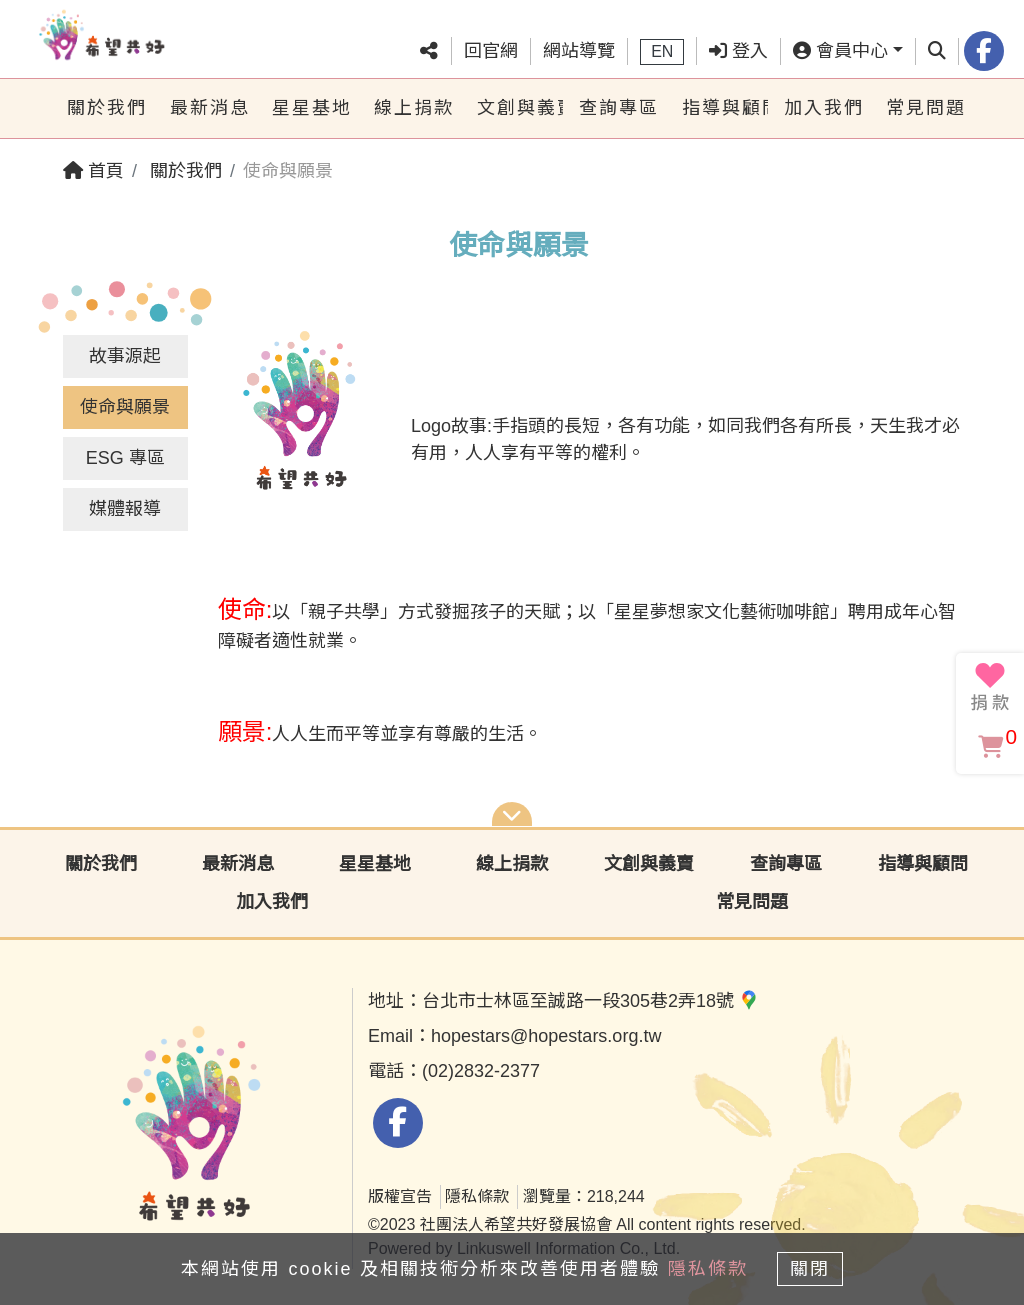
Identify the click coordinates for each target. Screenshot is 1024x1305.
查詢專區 (619, 108)
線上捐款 (414, 108)
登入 (738, 51)
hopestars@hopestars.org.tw (546, 1036)
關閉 (817, 1267)
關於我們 (107, 108)
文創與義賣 (520, 108)
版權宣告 (400, 1196)
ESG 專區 (125, 458)
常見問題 (926, 108)
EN (662, 51)
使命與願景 (125, 407)
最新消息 (210, 108)
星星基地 (312, 108)
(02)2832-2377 (481, 1071)
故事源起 (125, 356)
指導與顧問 (725, 108)
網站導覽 (579, 51)
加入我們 (824, 108)
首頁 (93, 171)
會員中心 (840, 51)
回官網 (491, 51)
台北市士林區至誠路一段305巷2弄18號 (590, 1001)
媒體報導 (125, 509)
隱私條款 (477, 1196)
